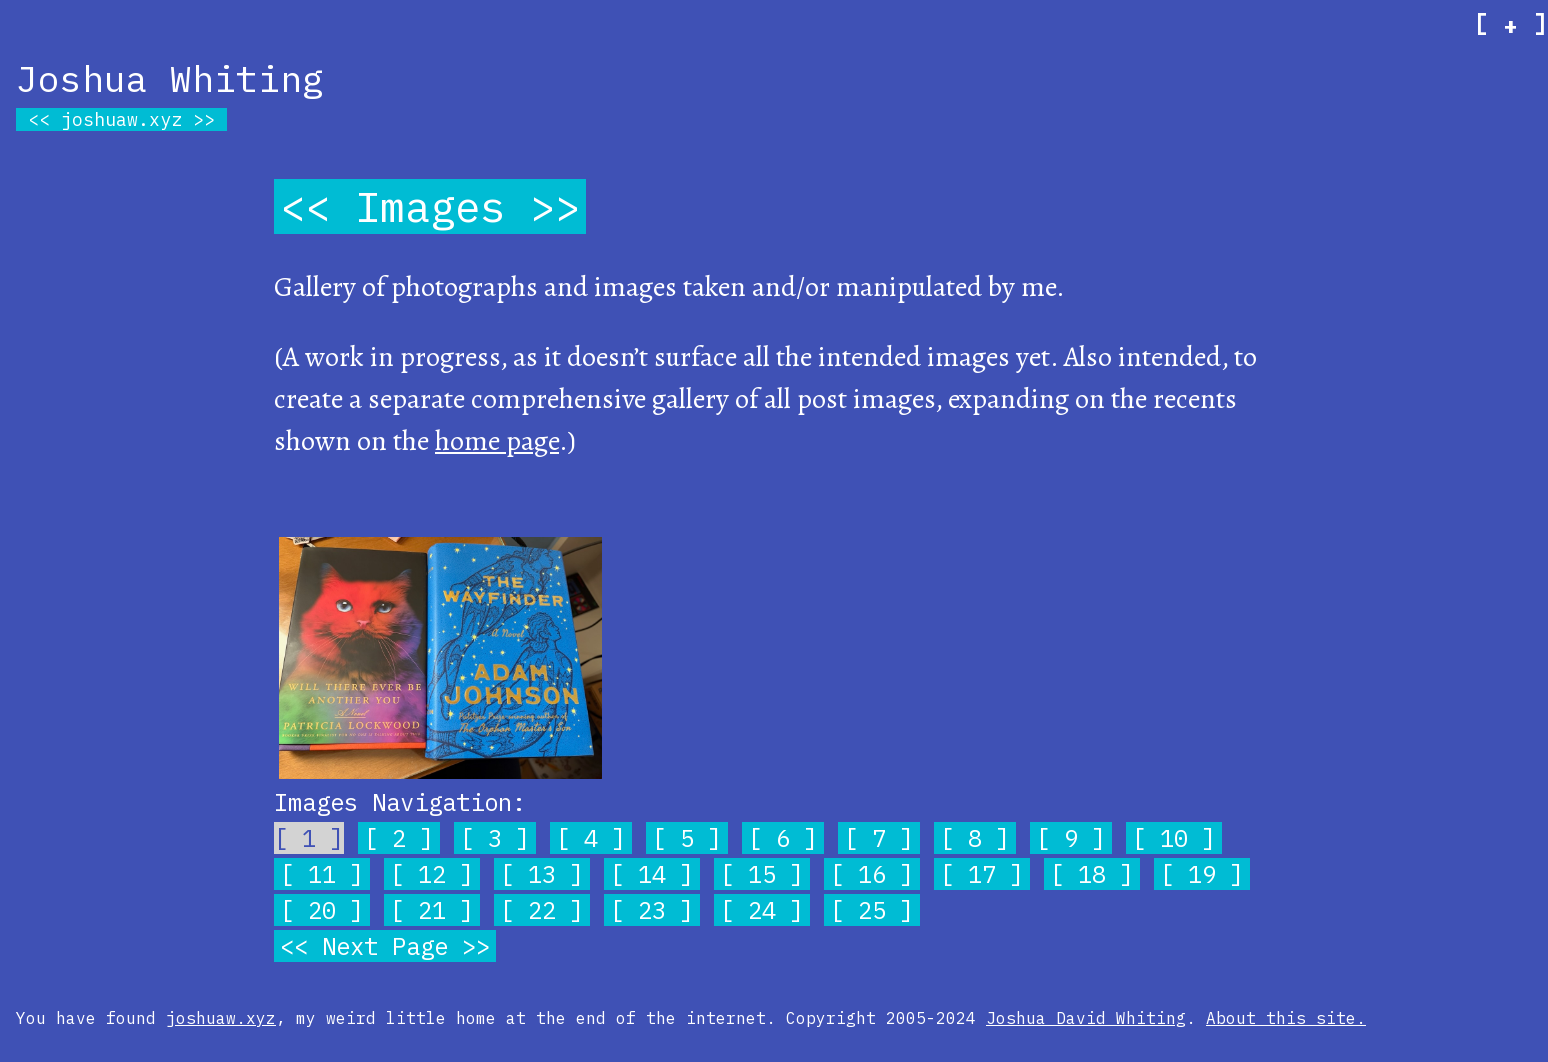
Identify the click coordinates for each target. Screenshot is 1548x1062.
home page (497, 441)
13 (542, 874)
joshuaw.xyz (121, 119)
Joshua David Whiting (1086, 1018)
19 (1202, 874)
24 (762, 910)
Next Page (385, 946)
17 (982, 874)
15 (762, 874)
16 (872, 874)
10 (1174, 838)
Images (430, 206)
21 (432, 910)
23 (652, 910)
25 (872, 910)
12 (432, 874)
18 (1092, 874)
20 (322, 910)
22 (542, 910)
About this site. (1286, 1018)
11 (322, 874)
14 (652, 874)
